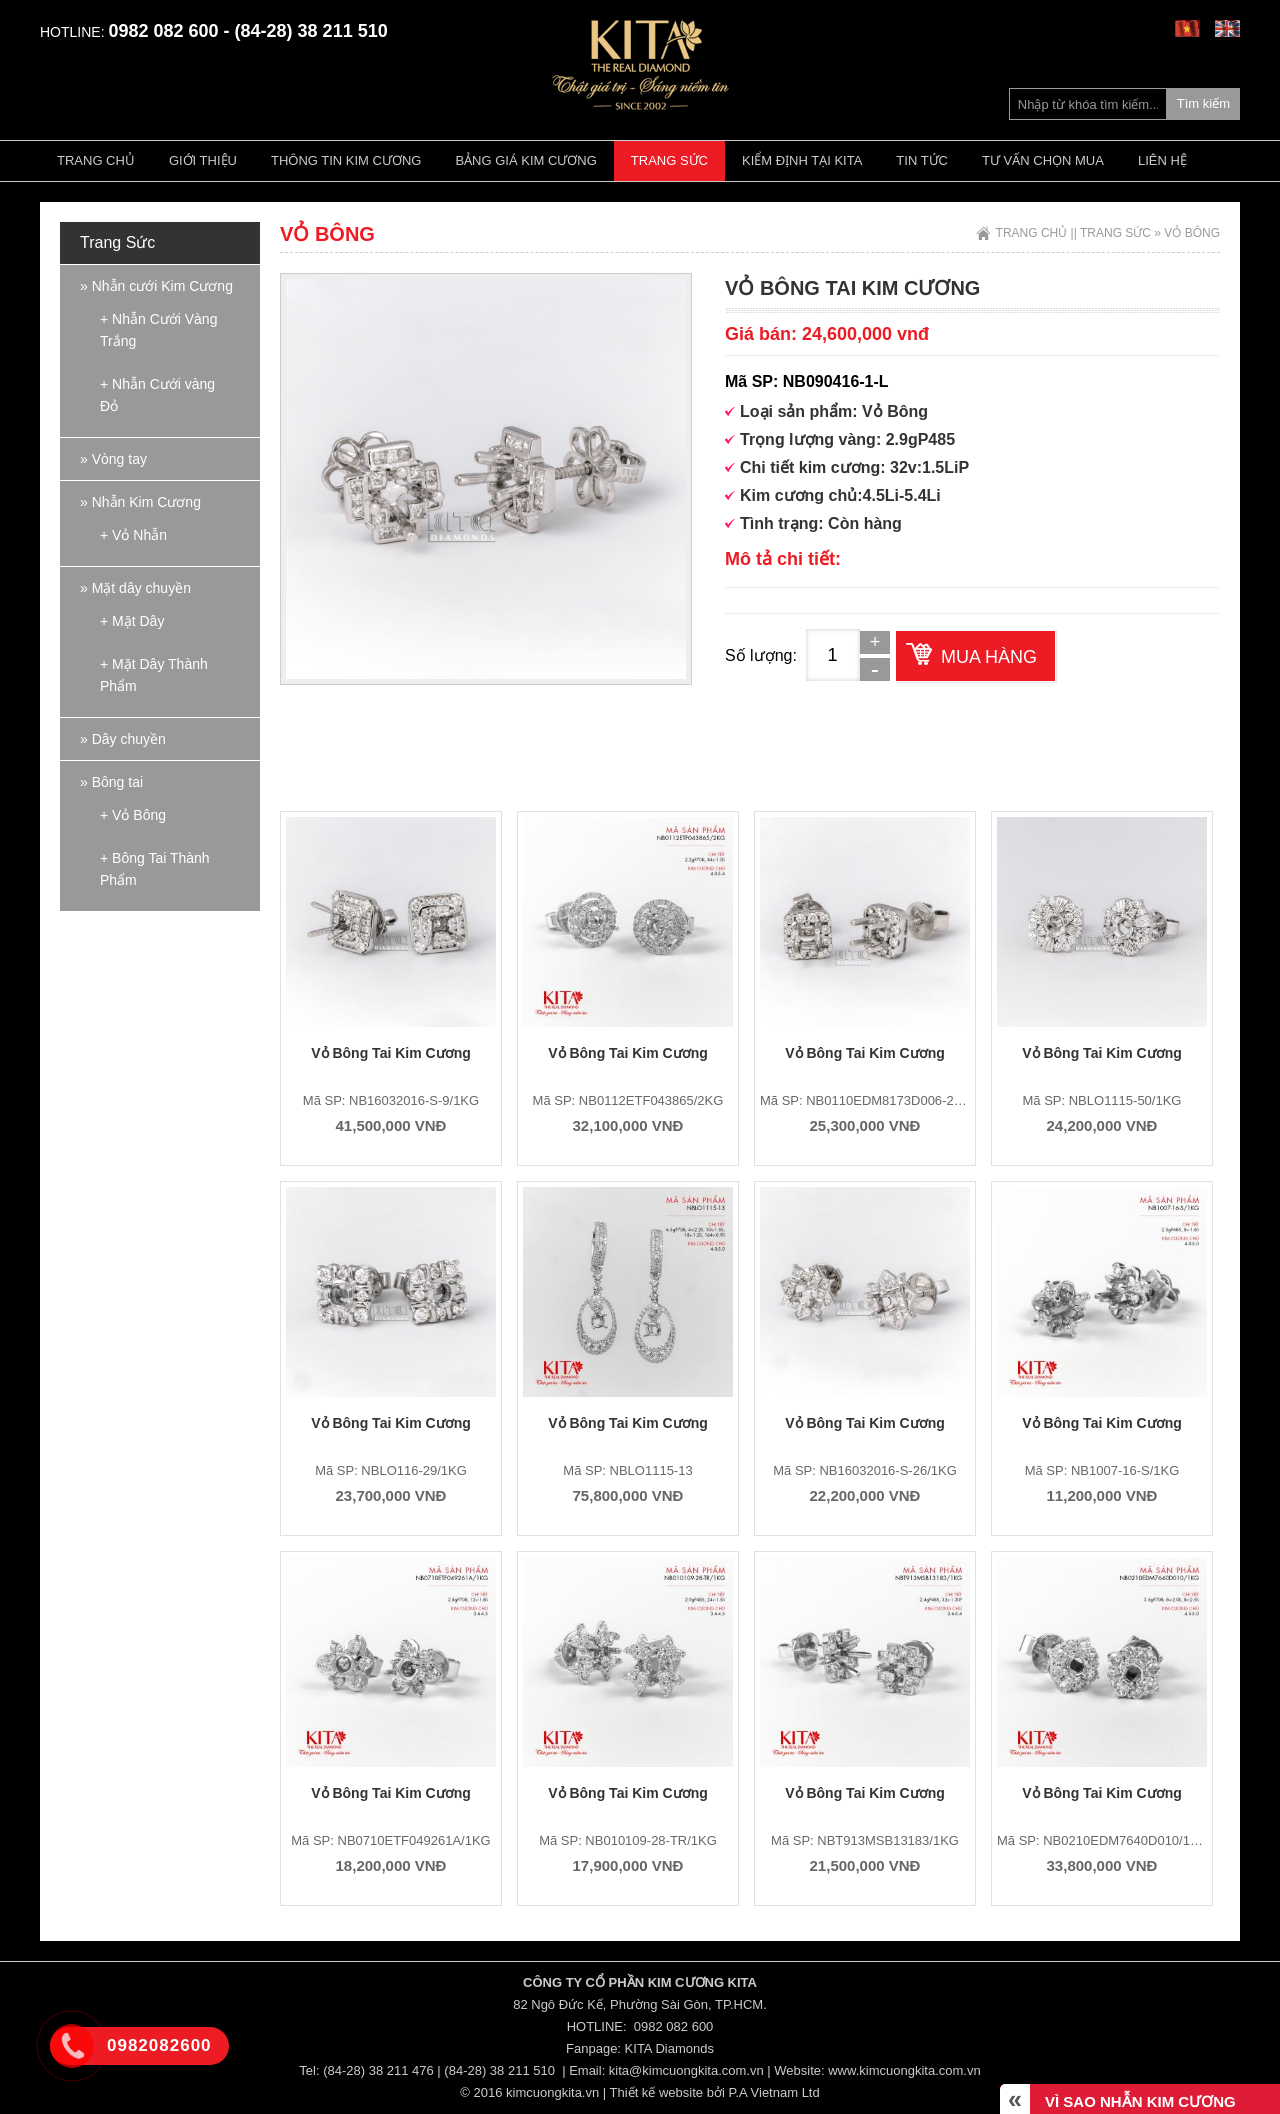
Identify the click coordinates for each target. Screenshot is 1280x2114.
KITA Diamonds (669, 2048)
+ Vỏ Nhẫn (133, 535)
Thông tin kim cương (346, 160)
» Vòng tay (113, 459)
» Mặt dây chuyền (135, 588)
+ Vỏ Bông (133, 815)
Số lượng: (761, 655)
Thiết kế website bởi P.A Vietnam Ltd (715, 2092)
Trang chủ (96, 160)
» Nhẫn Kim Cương (140, 502)
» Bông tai (111, 782)
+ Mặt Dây (132, 621)
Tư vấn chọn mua (1043, 160)
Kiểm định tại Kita (802, 160)
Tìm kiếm (1203, 103)
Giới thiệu (203, 160)
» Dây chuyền (123, 739)
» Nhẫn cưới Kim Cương (156, 286)
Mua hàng (989, 657)
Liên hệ (1162, 160)
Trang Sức (669, 160)
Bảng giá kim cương (525, 160)
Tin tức (922, 160)
